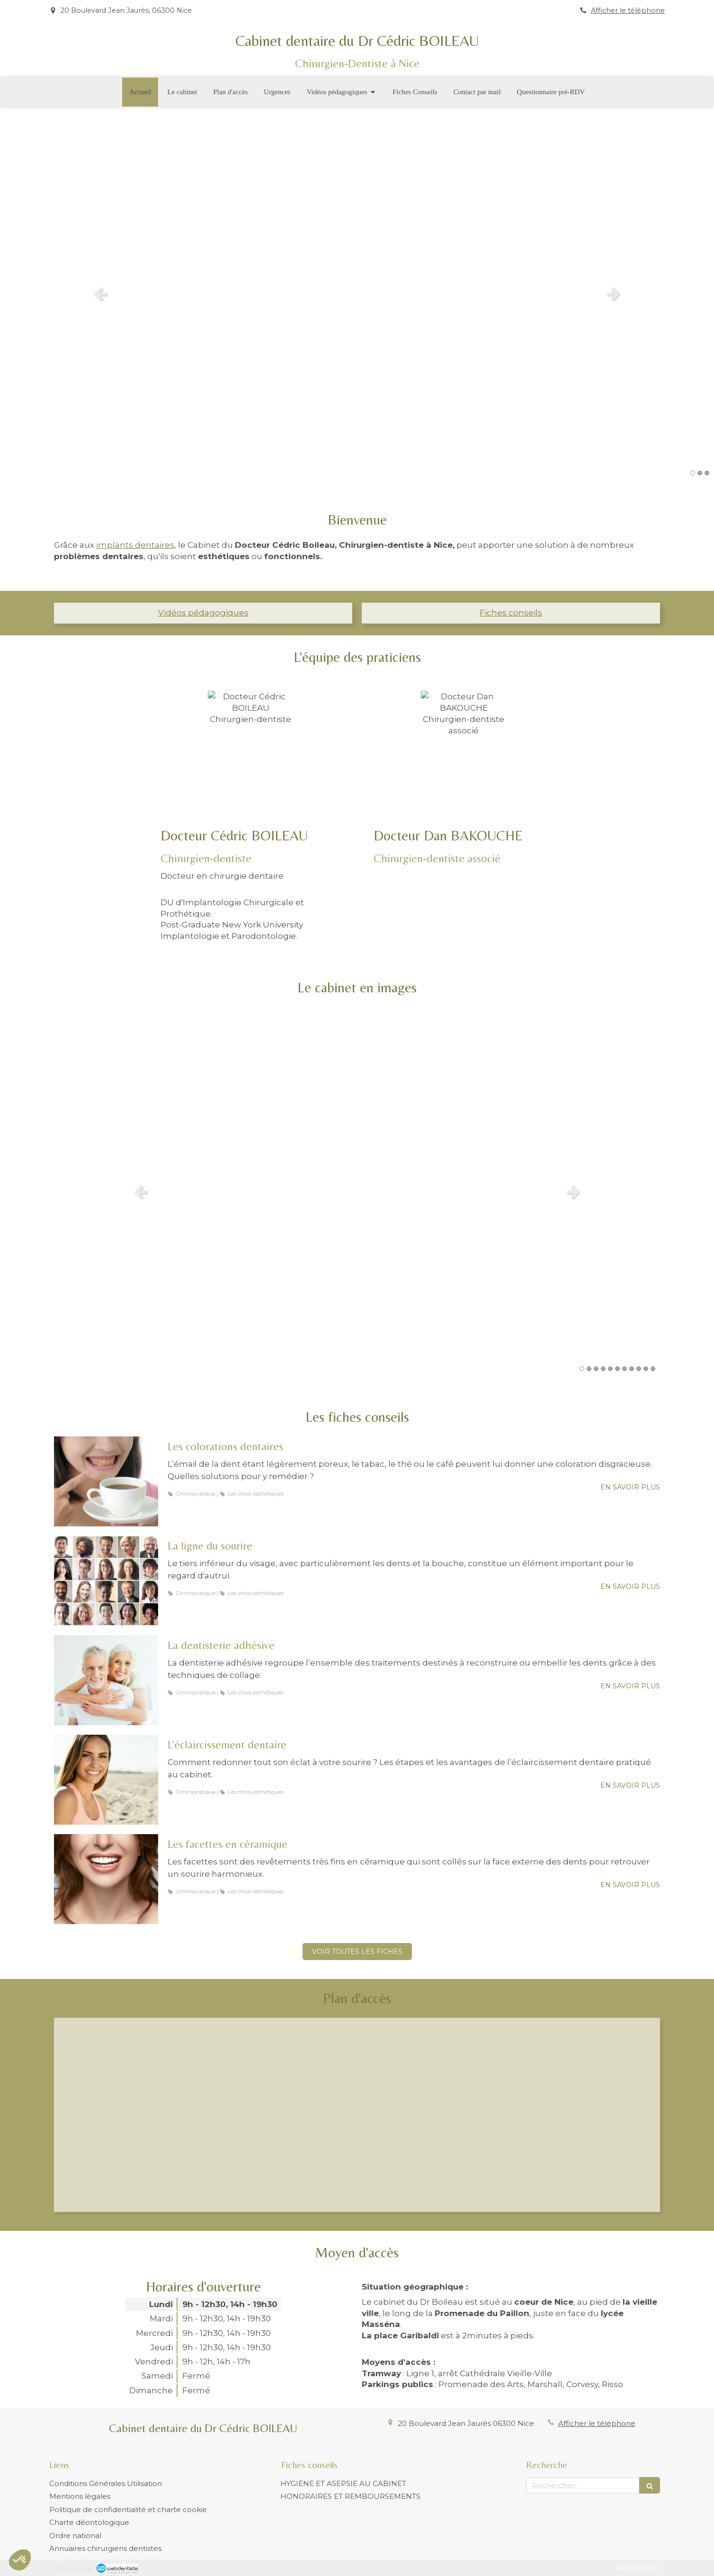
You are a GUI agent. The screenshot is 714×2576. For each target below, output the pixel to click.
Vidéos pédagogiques (203, 612)
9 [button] (638, 1368)
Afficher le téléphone (628, 10)
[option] (357, 294)
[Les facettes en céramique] (106, 1879)
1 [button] (692, 473)
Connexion (638, 2566)
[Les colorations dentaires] (106, 1481)
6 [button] (617, 1368)
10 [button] (645, 1368)
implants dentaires (135, 545)
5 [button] (610, 1368)
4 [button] (603, 1368)
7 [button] (624, 1368)
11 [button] (653, 1368)
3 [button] (707, 473)
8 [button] (631, 1368)
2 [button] (699, 473)
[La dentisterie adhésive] (106, 1680)
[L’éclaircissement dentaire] (106, 1780)
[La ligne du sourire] (106, 1581)
